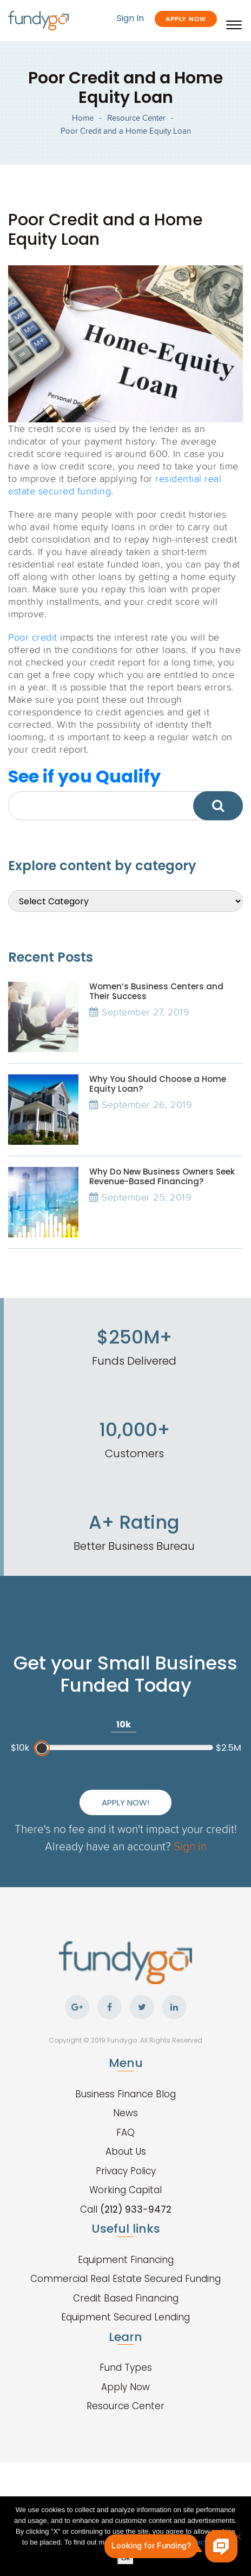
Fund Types (126, 2367)
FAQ (125, 2132)
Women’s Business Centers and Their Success (156, 991)
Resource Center (136, 117)
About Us (125, 2151)
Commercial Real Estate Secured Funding (125, 2278)
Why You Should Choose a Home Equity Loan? (157, 1083)
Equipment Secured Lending (125, 2317)
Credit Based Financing (126, 2298)
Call (125, 2209)
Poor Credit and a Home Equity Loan (126, 130)
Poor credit (32, 636)
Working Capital (125, 2189)
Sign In (130, 18)
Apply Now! (125, 1802)
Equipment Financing (126, 2259)
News (125, 2113)
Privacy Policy (126, 2170)
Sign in (190, 1846)
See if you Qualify (84, 776)
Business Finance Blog (125, 2094)
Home (83, 117)
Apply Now (186, 18)
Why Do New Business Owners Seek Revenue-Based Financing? (162, 1176)
